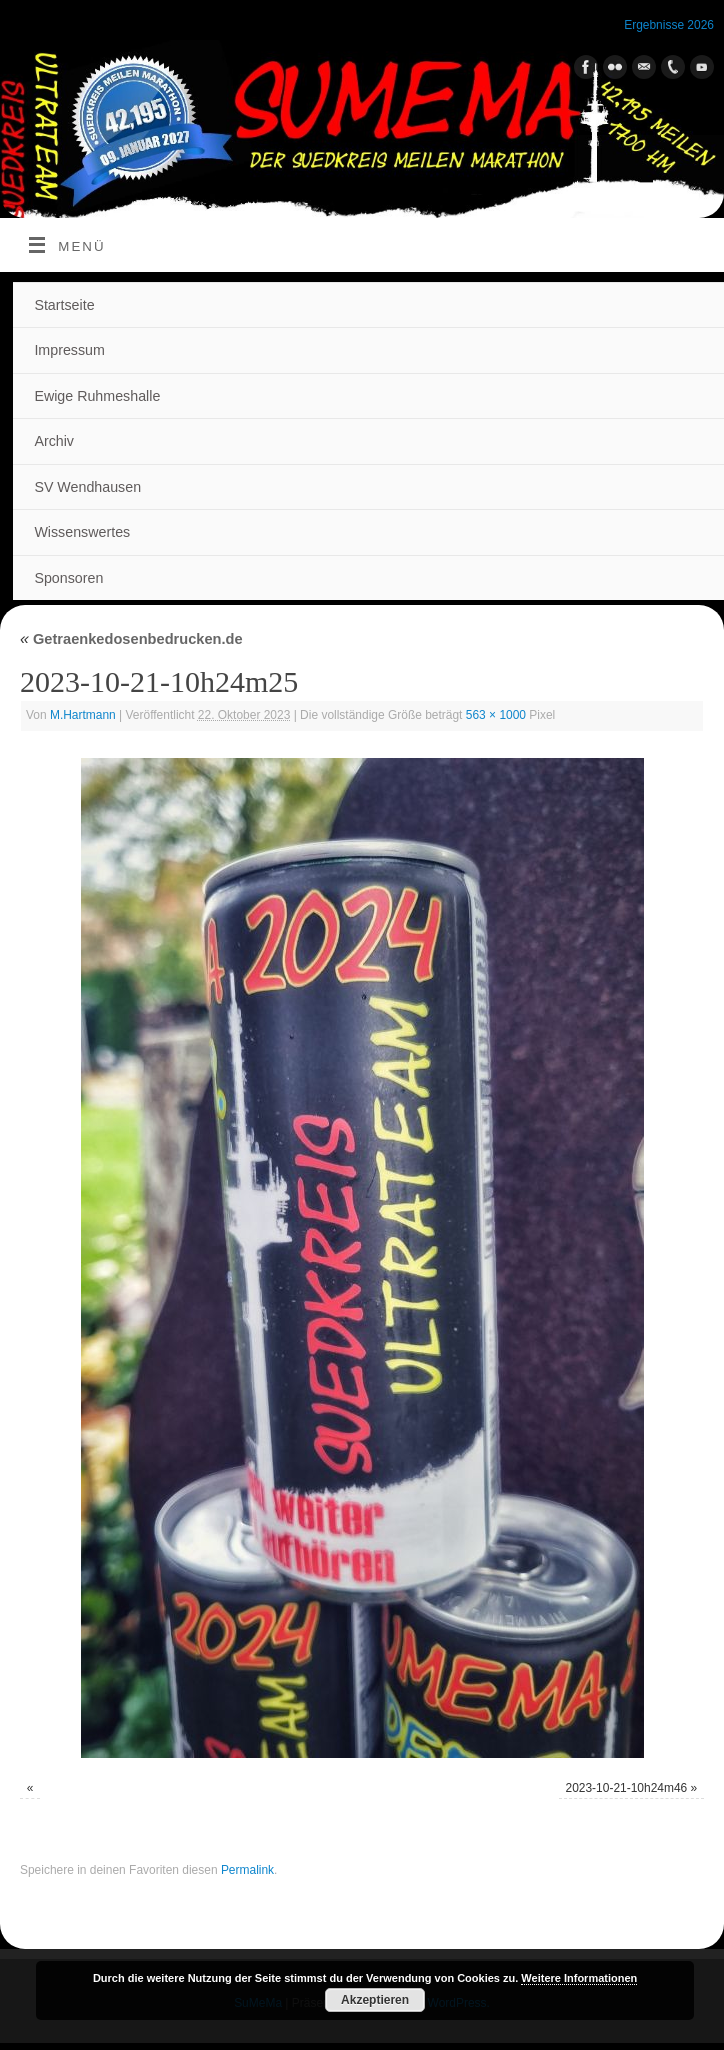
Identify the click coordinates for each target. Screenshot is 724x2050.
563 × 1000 (496, 715)
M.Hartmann (83, 715)
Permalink (247, 1870)
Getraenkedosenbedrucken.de (131, 639)
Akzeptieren (375, 2000)
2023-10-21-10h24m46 (626, 1788)
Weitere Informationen (579, 1978)
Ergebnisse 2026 (669, 25)
